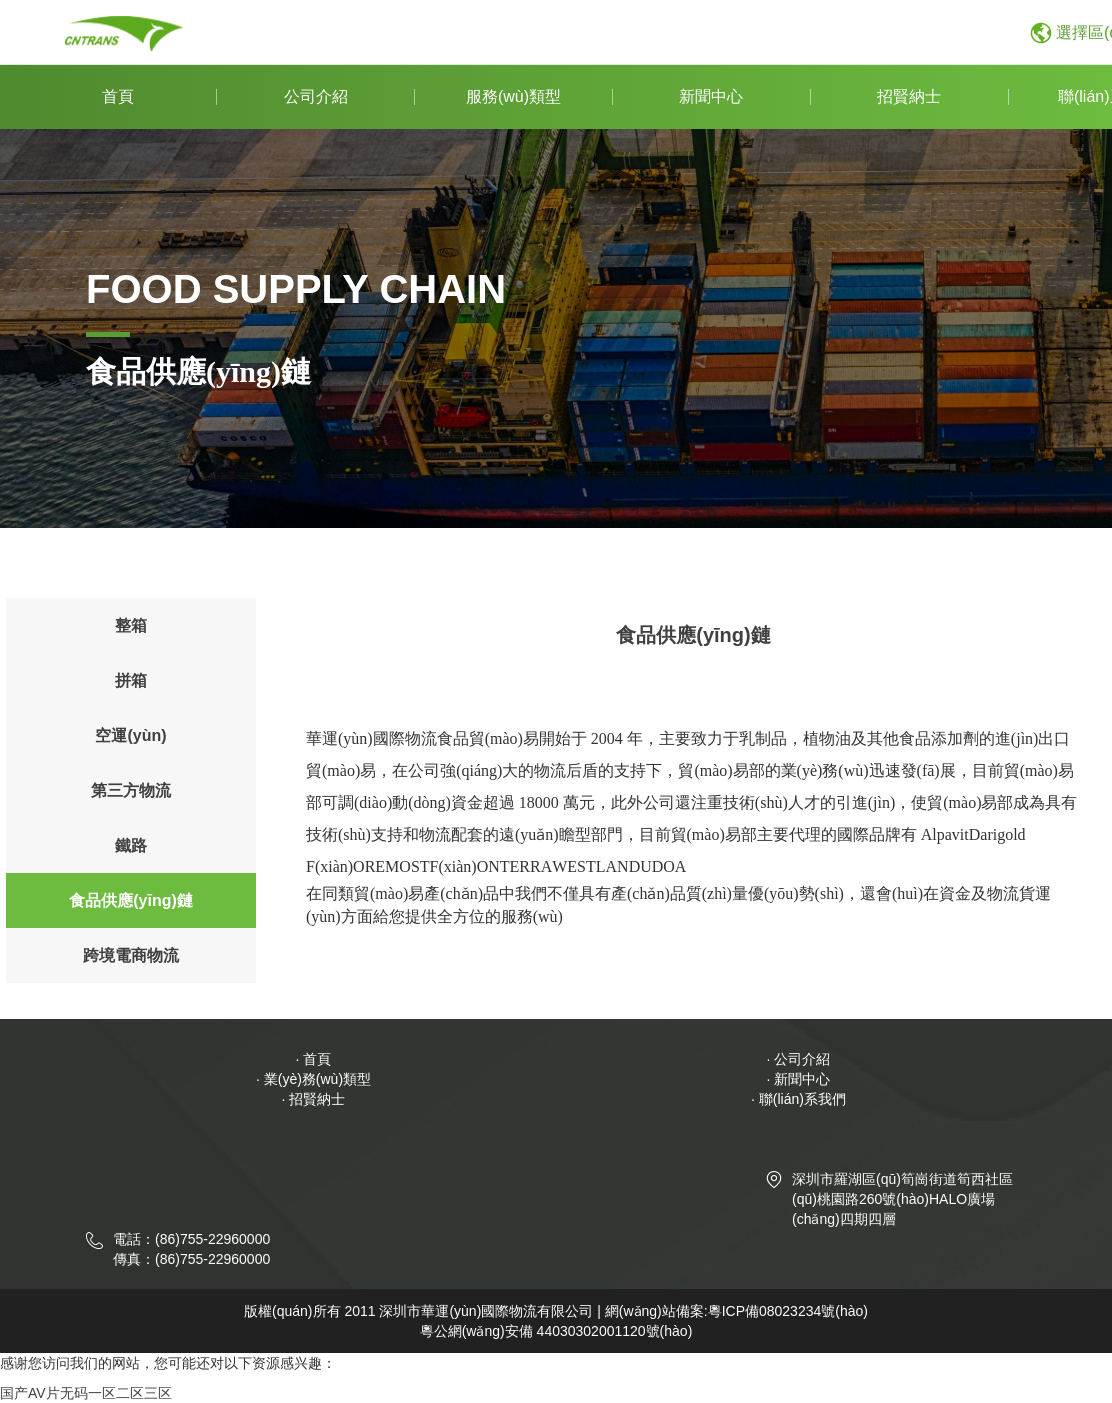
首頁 (118, 97)
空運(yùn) (130, 735)
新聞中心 (711, 97)
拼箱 (131, 680)
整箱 (131, 625)
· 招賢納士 (314, 1099)
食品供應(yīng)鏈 (131, 900)
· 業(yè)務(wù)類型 (313, 1079)
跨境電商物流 (131, 955)
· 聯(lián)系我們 (798, 1099)
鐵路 (131, 845)
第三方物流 (131, 790)
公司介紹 (316, 97)
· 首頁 (314, 1059)
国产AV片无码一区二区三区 (86, 1393)
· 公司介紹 (799, 1059)
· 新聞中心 (799, 1079)
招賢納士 (909, 97)
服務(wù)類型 (513, 97)
